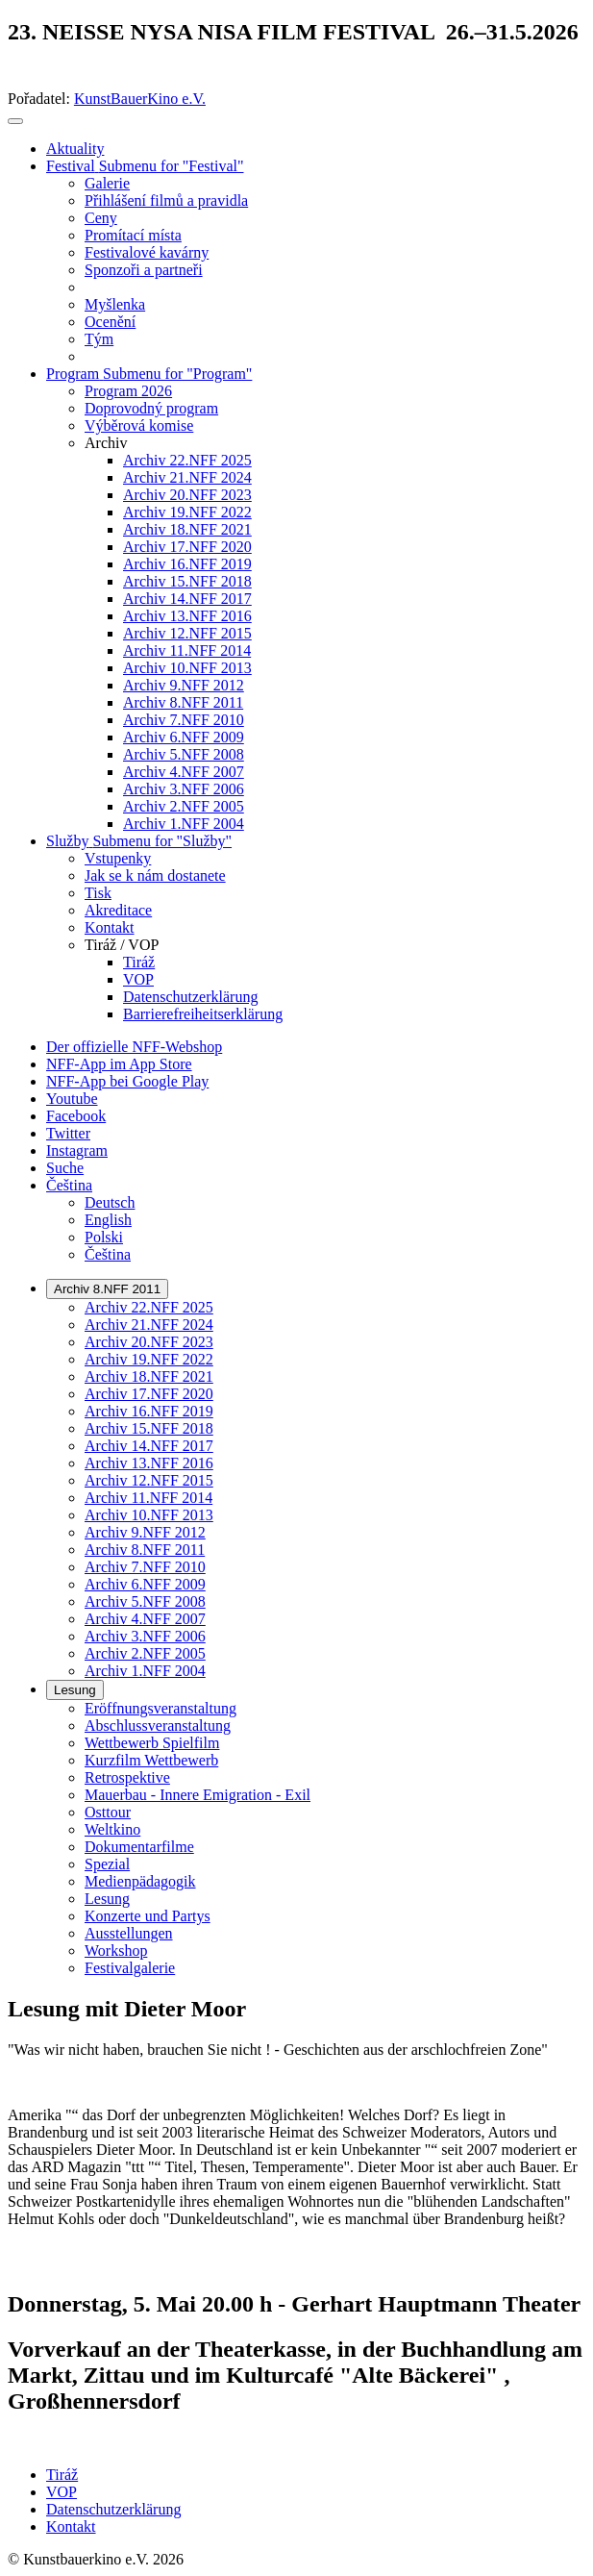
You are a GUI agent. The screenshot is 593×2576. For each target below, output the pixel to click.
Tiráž (62, 2474)
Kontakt (71, 2526)
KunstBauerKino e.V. (140, 98)
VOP (61, 2492)
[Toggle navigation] (15, 121)
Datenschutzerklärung (113, 2509)
